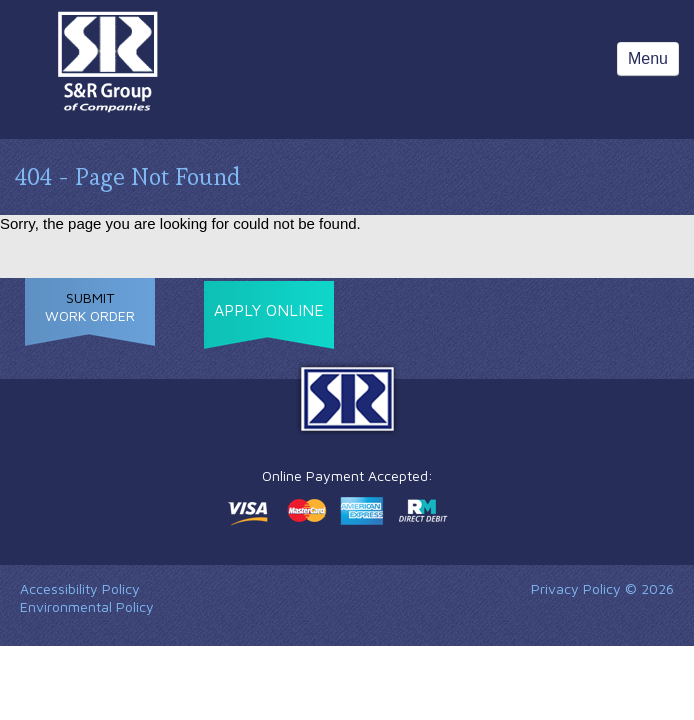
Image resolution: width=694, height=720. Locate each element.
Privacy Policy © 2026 (602, 588)
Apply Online (269, 310)
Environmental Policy (87, 606)
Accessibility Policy (80, 588)
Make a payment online (337, 510)
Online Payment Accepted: (347, 475)
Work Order (90, 306)
